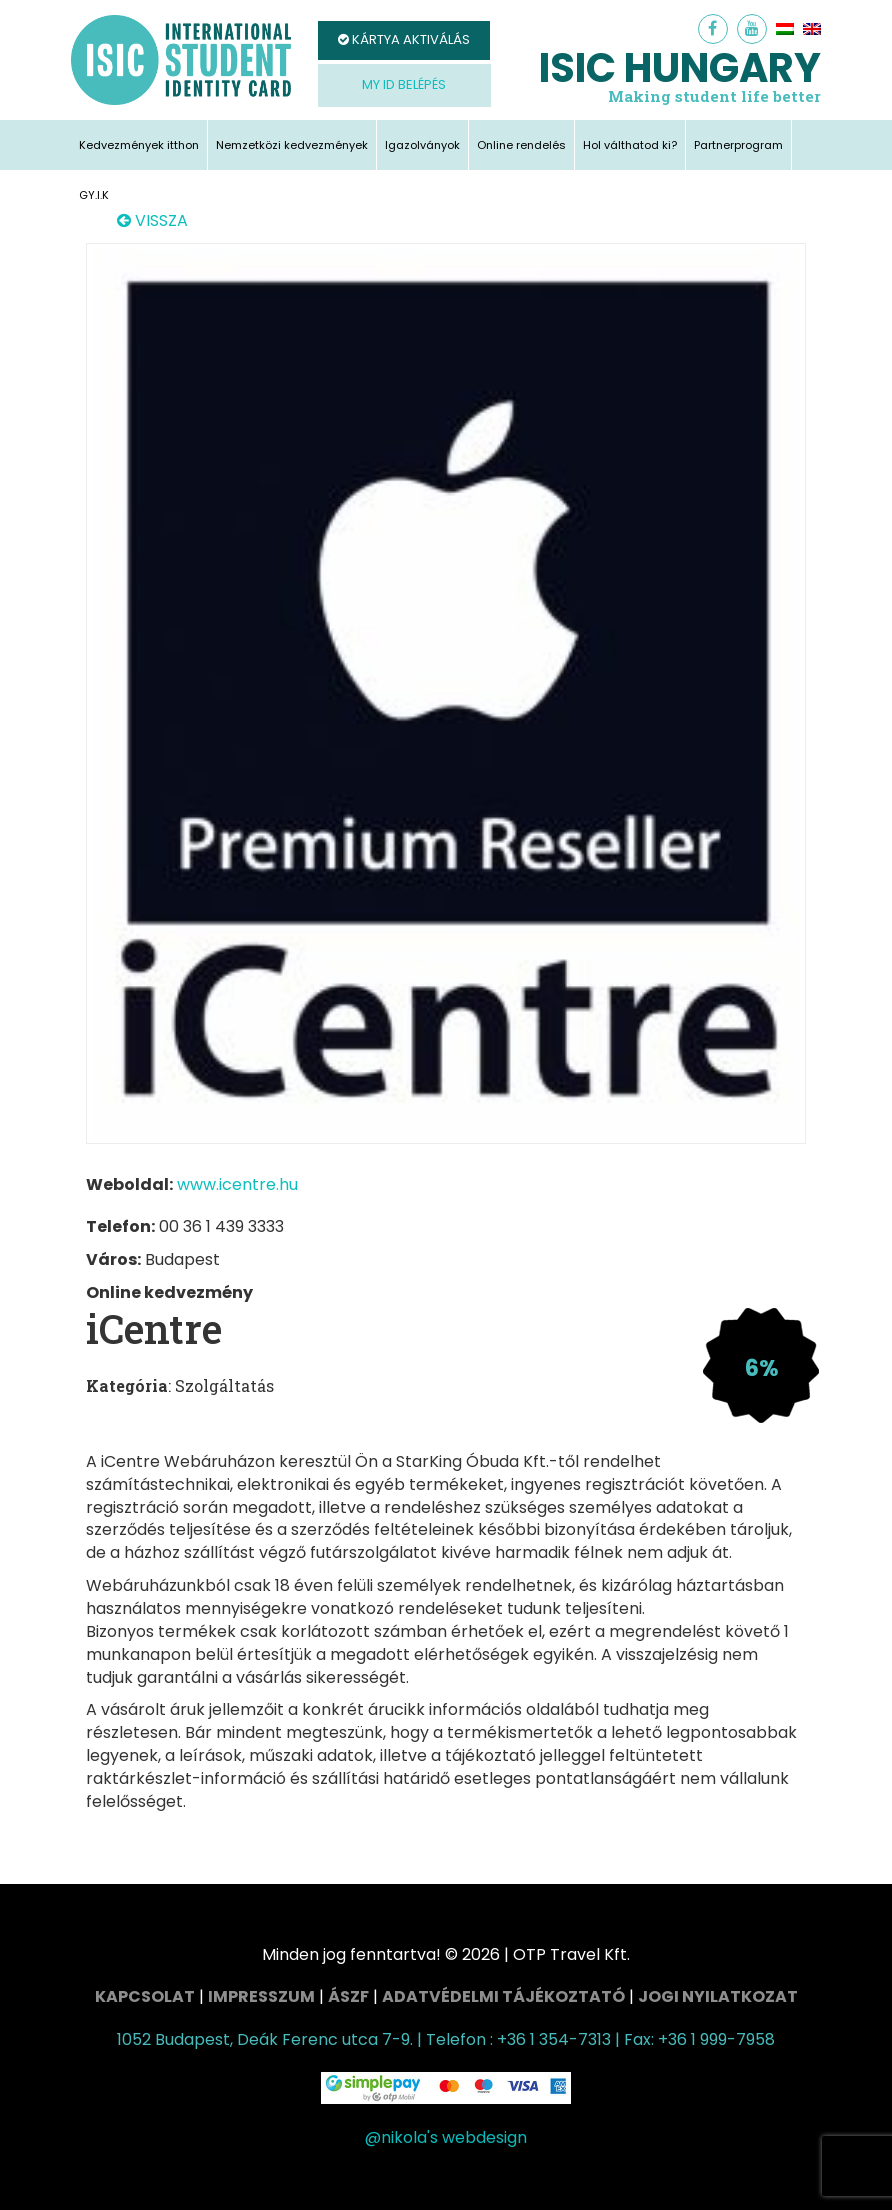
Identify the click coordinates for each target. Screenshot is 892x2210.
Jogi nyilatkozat (718, 1996)
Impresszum (261, 1996)
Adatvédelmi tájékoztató (503, 1996)
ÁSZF (348, 1996)
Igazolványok (422, 145)
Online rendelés (521, 145)
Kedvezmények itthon (139, 145)
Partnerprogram (738, 145)
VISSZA (152, 221)
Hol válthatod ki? (630, 145)
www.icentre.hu (237, 1184)
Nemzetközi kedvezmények (292, 145)
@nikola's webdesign (446, 2137)
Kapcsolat (145, 1996)
